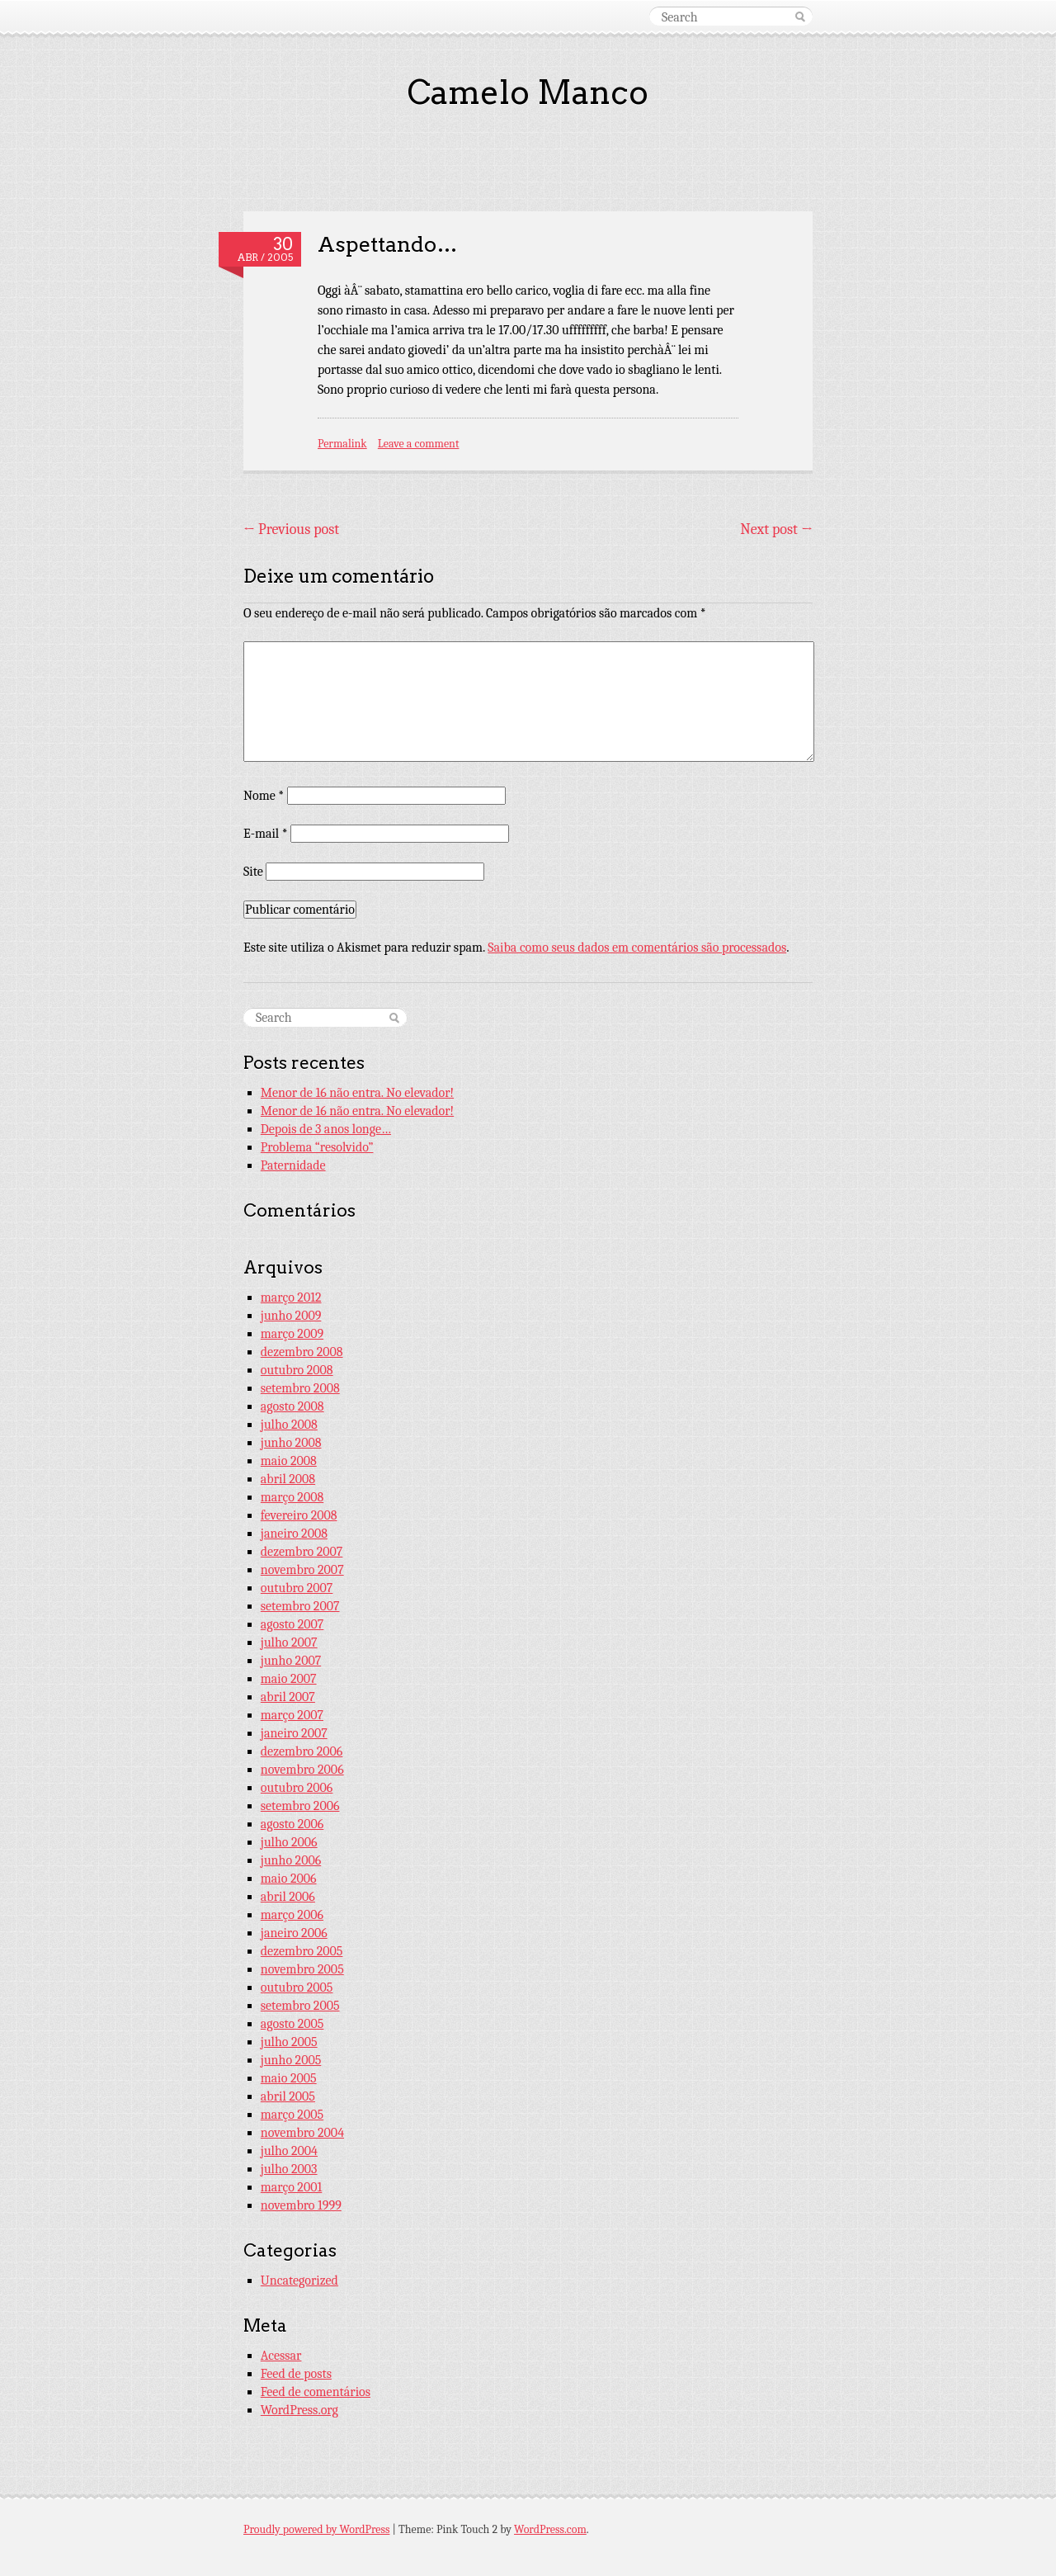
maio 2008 (289, 1460)
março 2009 (292, 1333)
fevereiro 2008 (299, 1515)
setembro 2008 (300, 1388)
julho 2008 (289, 1424)
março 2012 (291, 1297)
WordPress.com (550, 2529)
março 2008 (292, 1497)
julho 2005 (289, 2042)
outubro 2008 (297, 1370)
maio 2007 (289, 1678)
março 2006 (292, 1914)
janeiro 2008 (294, 1533)
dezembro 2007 (302, 1551)
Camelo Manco (528, 92)
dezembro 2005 (302, 1951)
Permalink (342, 444)
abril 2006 (288, 1896)
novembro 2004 (302, 2132)
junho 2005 (291, 2060)
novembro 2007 (302, 1569)
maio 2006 (289, 1878)
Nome (263, 795)
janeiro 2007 (294, 1733)
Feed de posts (296, 2373)
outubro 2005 (297, 1987)
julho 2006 (289, 1842)
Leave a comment (419, 444)
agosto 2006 (292, 1824)
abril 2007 (288, 1697)
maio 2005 (289, 2078)
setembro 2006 (300, 1805)
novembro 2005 (302, 1969)
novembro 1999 (301, 2205)
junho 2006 (291, 1860)
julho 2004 (289, 2151)
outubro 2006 (297, 1787)
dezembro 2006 (302, 1751)
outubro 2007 (297, 1588)
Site (253, 871)
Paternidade (293, 1165)
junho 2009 (291, 1315)
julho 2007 (289, 1642)
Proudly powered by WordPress (316, 2529)
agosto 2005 (292, 2023)
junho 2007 (291, 1660)
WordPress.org (299, 2410)
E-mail (265, 833)
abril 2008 (288, 1479)
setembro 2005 (300, 2005)
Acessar (281, 2355)
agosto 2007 (292, 1624)
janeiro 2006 (294, 1933)
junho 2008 (291, 1442)
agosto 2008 (292, 1406)
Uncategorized (299, 2280)
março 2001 (291, 2187)
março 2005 (292, 2114)
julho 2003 (289, 2169)
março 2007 (292, 1715)
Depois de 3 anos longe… (326, 1129)
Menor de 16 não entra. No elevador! (357, 1092)
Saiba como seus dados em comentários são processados (637, 947)
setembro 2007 (300, 1606)
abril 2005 (288, 2096)
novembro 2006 (302, 1769)
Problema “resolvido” (317, 1147)
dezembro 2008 (302, 1352)
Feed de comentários (315, 2392)
